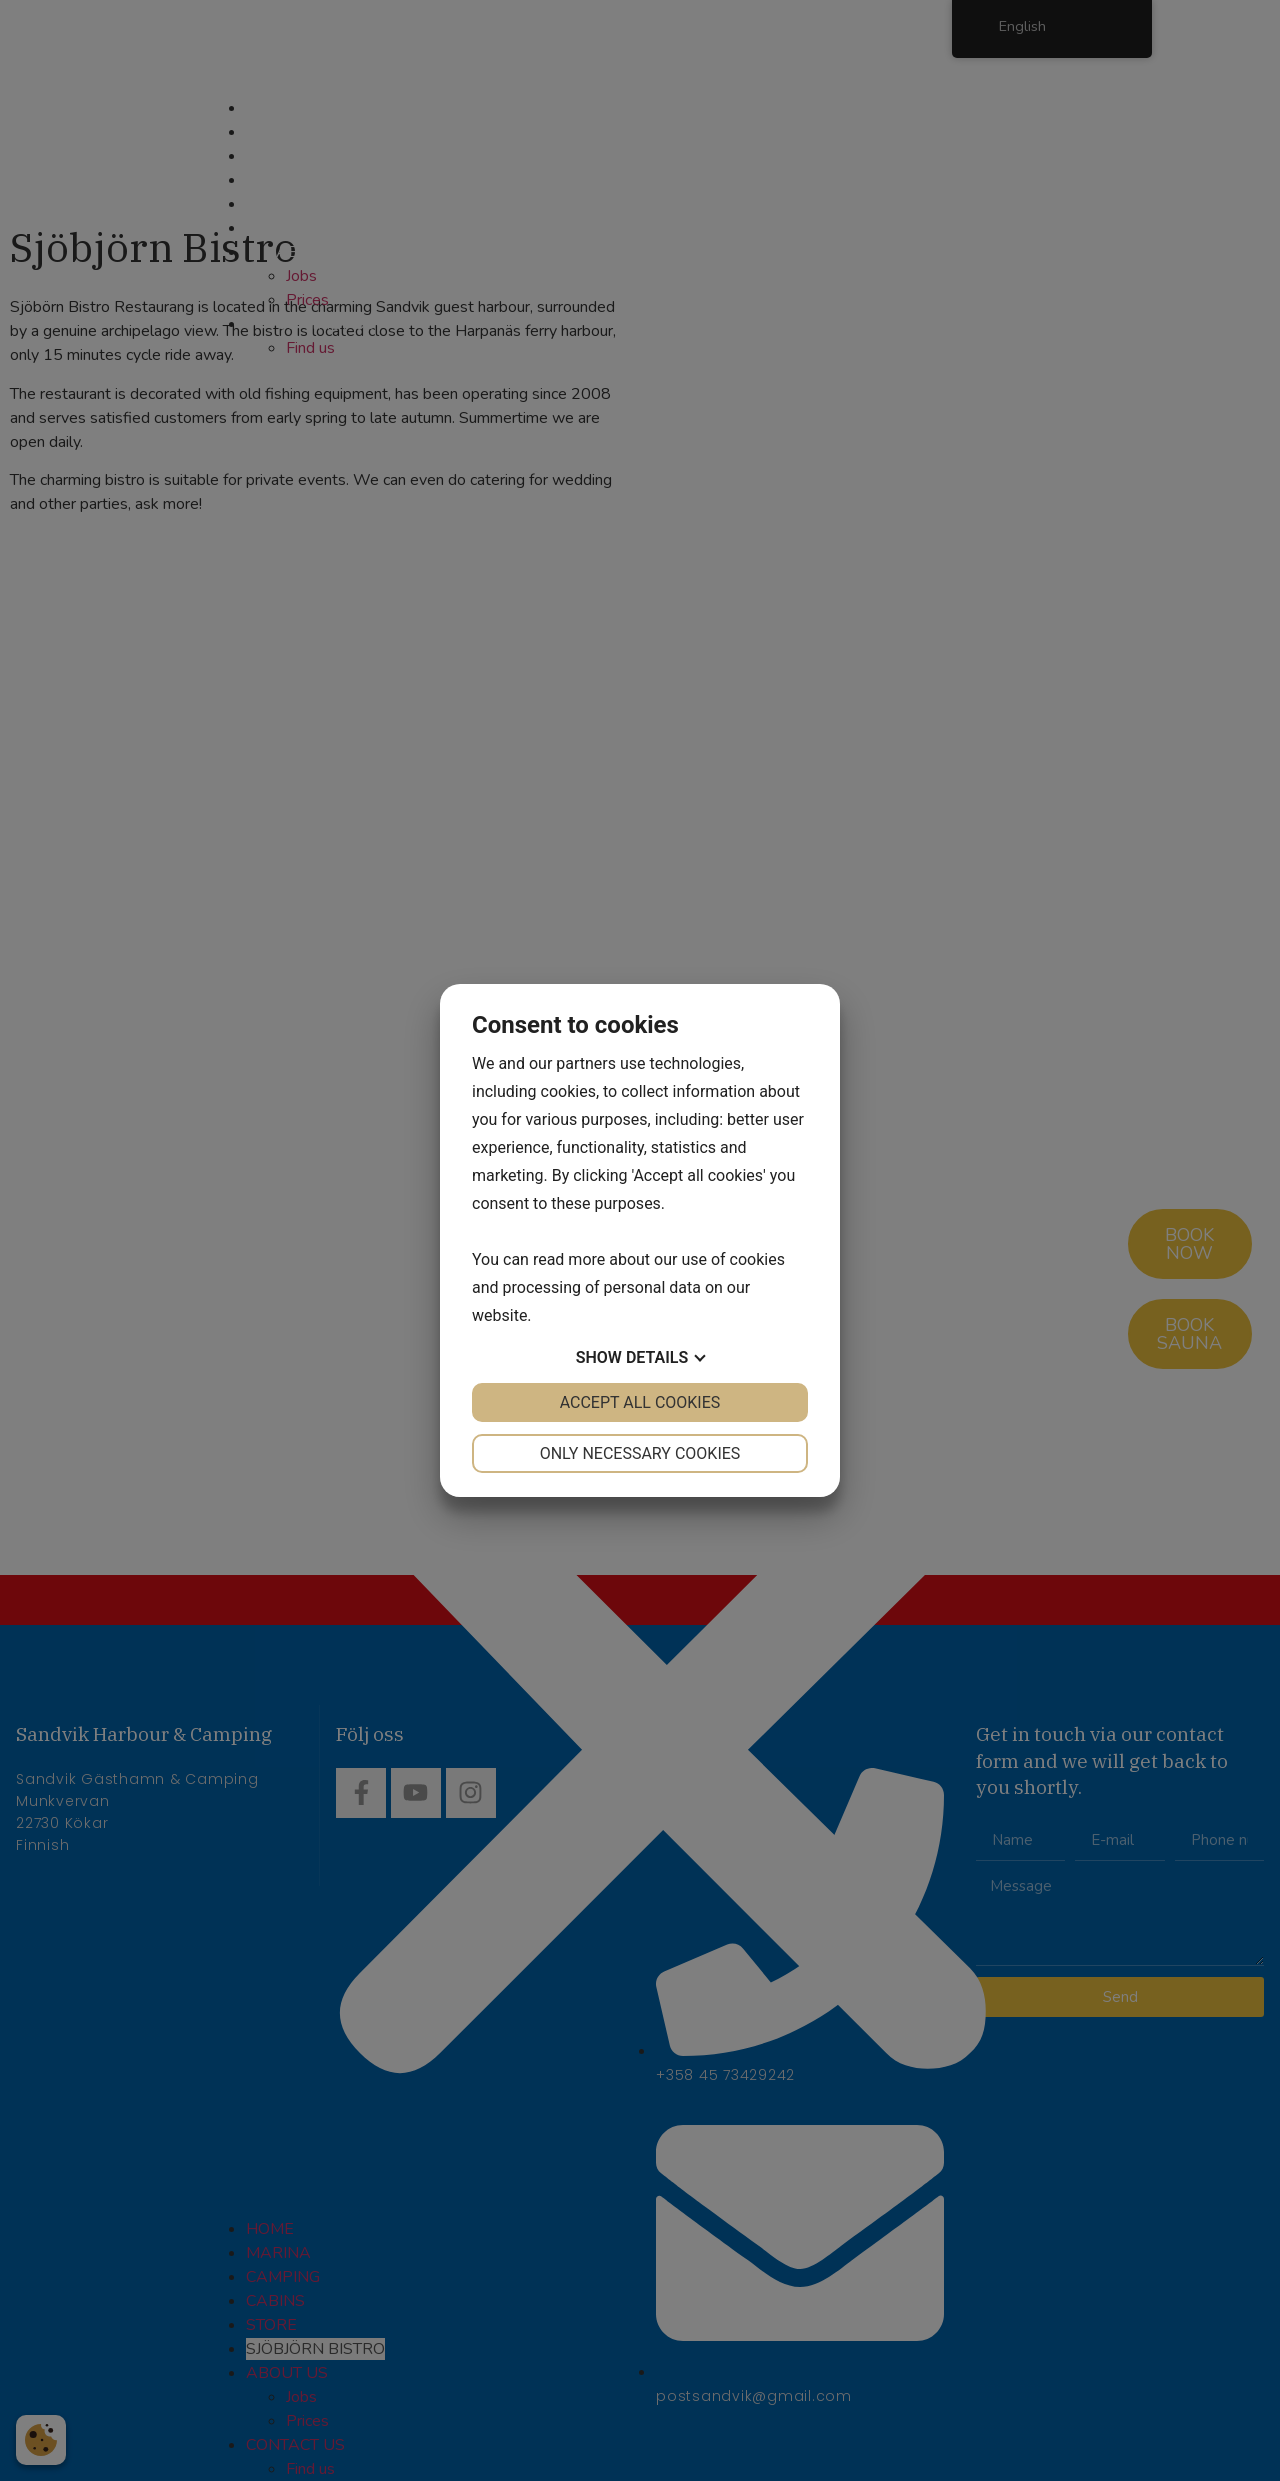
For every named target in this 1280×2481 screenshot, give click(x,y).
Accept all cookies (640, 1402)
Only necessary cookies (640, 1453)
